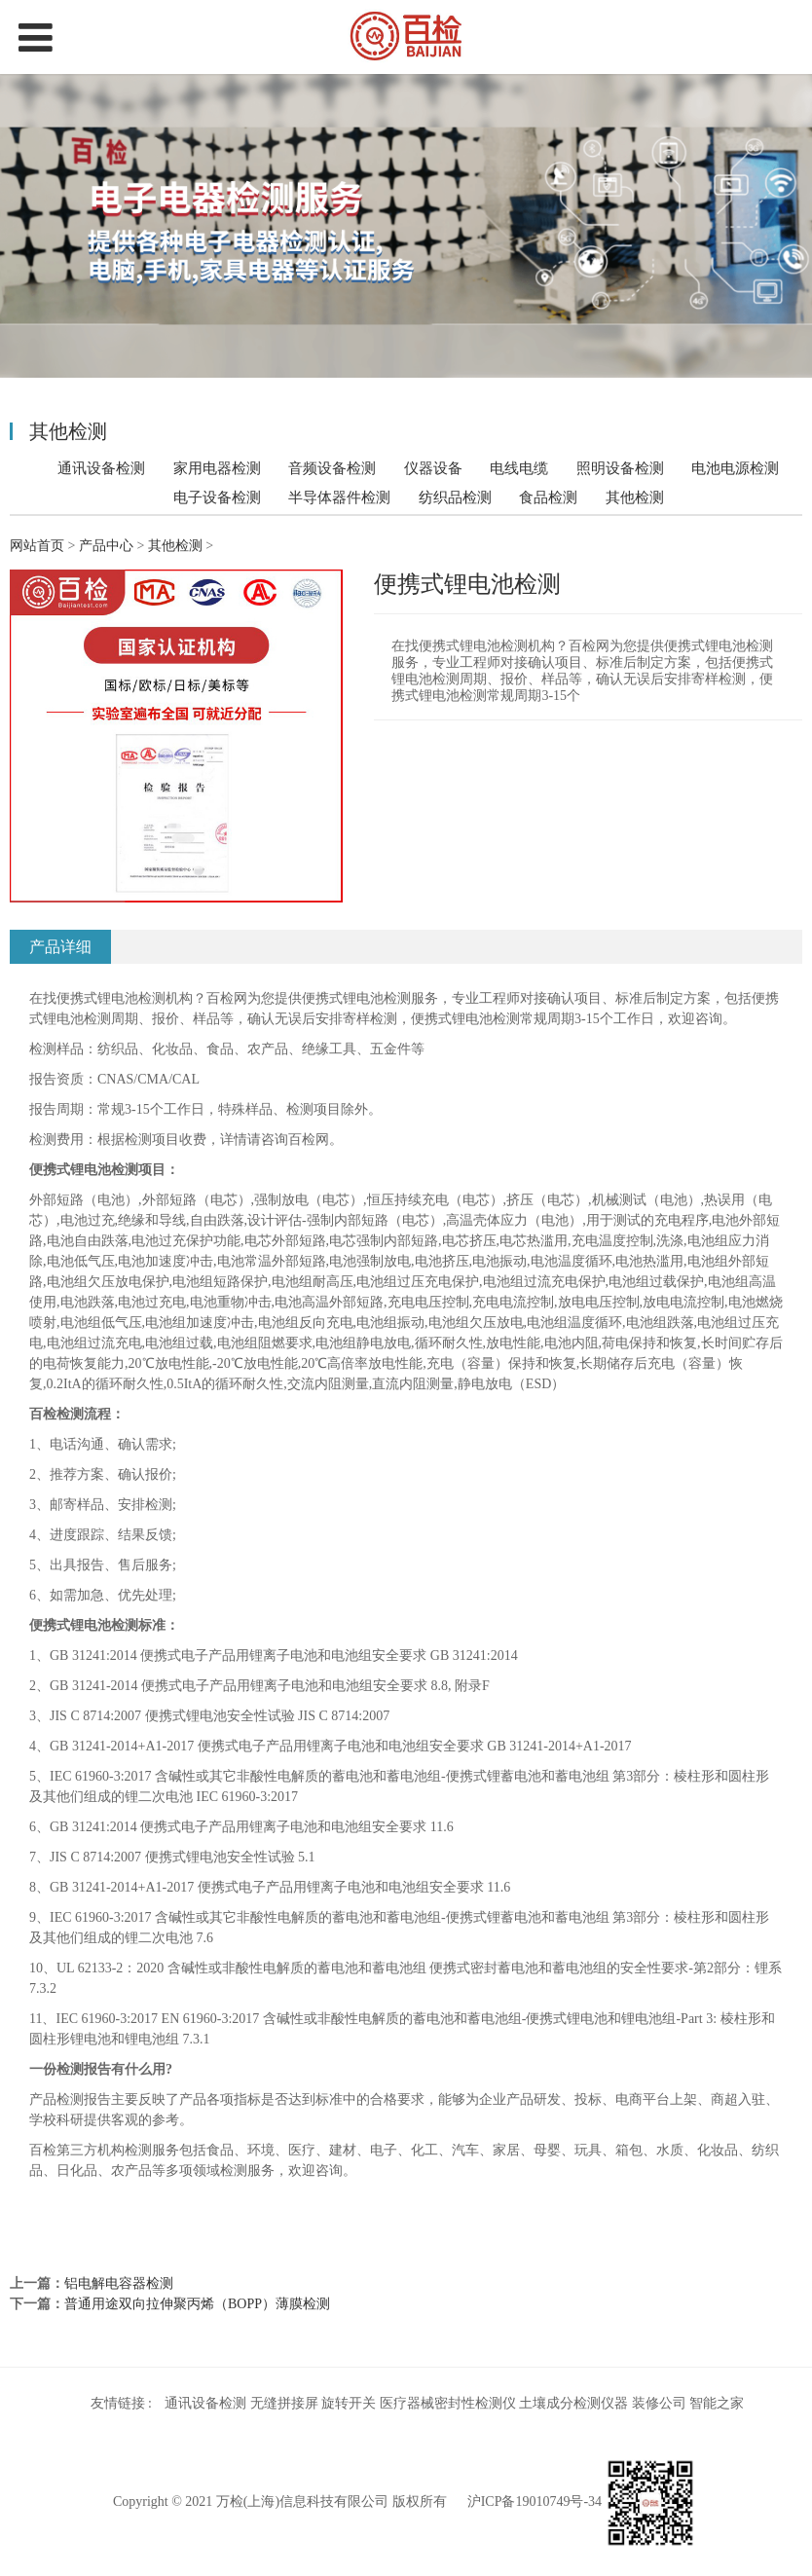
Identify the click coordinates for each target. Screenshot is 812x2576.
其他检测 (635, 497)
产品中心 (106, 545)
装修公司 (659, 2403)
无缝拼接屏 (284, 2403)
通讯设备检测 (101, 468)
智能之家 (716, 2403)
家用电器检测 (217, 468)
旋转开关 (348, 2403)
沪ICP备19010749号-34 (534, 2501)
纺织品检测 (455, 497)
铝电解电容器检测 (118, 2283)
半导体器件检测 (339, 497)
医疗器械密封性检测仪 (448, 2403)
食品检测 (548, 497)
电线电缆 (519, 468)
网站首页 (37, 545)
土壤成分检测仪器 (573, 2403)
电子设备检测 (217, 497)
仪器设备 (433, 468)
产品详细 (60, 946)
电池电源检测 (735, 468)
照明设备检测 (620, 468)
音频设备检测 (332, 468)
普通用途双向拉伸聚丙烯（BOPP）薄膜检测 (197, 2304)
